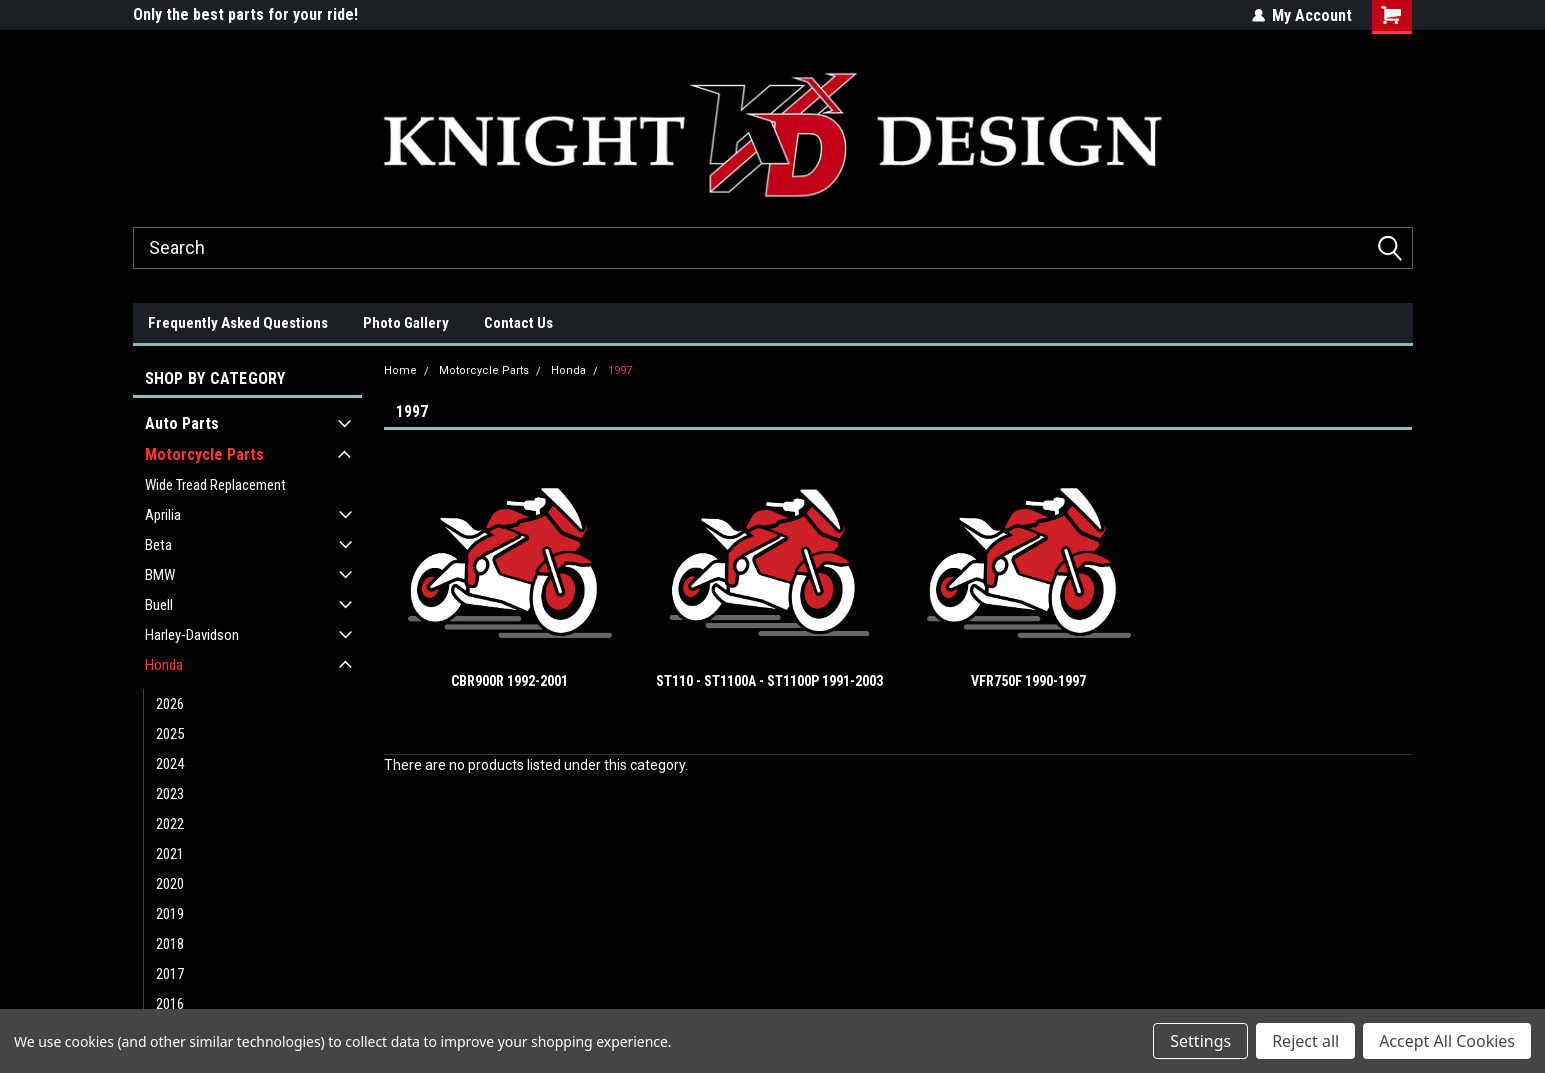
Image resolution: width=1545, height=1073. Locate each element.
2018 (170, 944)
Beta (158, 545)
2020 (170, 884)
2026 (170, 704)
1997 (620, 370)
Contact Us (518, 323)
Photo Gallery (406, 323)
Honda (164, 665)
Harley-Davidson (192, 635)
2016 (170, 1004)
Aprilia (163, 515)
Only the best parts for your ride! (245, 14)
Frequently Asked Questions (238, 323)
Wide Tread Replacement (215, 485)
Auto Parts (182, 423)
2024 (170, 764)
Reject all (1305, 1041)
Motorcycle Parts (204, 454)
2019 (170, 914)
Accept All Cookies (1447, 1041)
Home (400, 370)
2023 (170, 794)
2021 (170, 854)
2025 (170, 734)
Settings (1200, 1041)
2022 (170, 824)
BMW (160, 575)
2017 (170, 974)
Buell (159, 605)
